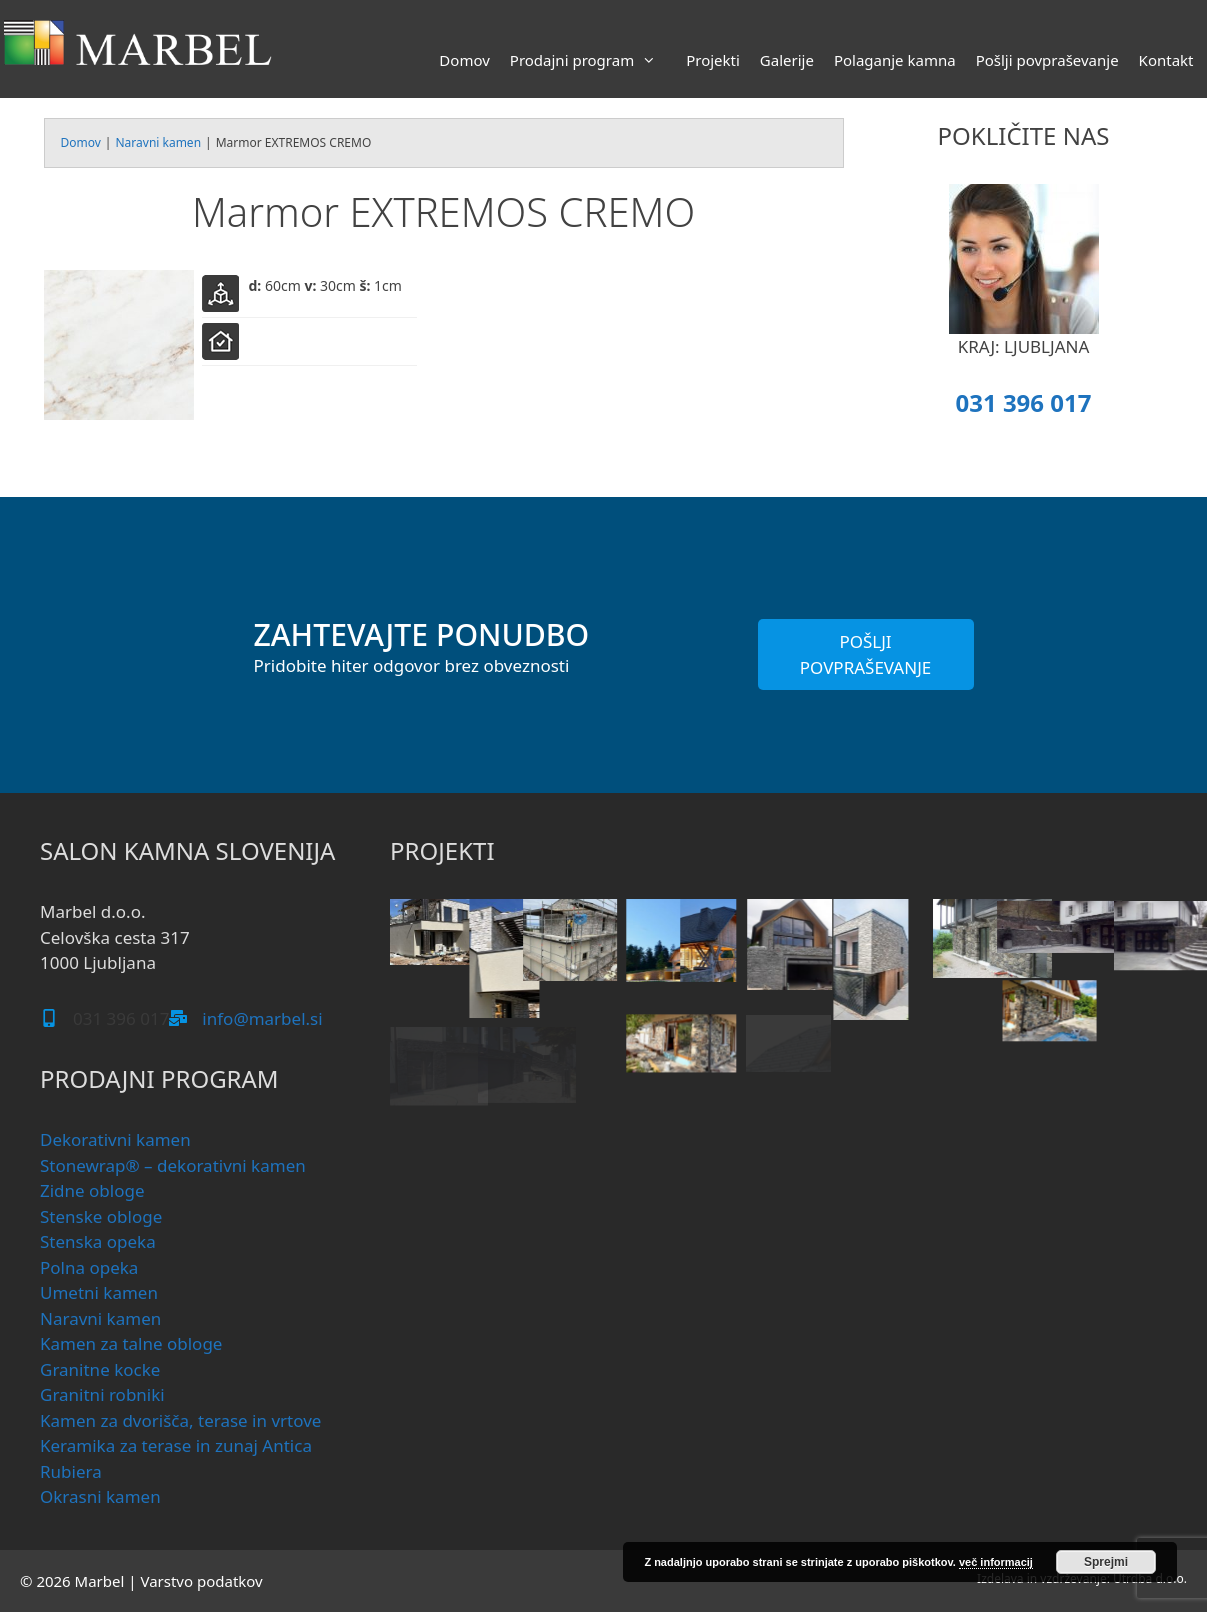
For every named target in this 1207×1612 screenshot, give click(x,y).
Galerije (787, 60)
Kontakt (1166, 60)
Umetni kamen (99, 1292)
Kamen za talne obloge (131, 1343)
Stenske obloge (101, 1216)
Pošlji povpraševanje (1047, 60)
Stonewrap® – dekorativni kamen (173, 1165)
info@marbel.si (262, 1018)
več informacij (996, 1562)
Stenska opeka (98, 1241)
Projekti (713, 60)
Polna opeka (89, 1267)
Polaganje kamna (895, 60)
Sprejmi (1106, 1562)
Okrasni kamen (100, 1496)
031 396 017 (1023, 402)
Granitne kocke (100, 1369)
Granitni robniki (102, 1394)
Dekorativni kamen (115, 1139)
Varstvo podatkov (201, 1581)
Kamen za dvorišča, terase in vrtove (180, 1420)
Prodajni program (593, 60)
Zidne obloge (92, 1190)
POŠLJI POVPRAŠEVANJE (866, 654)
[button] (424, 958)
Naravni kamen (158, 142)
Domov (464, 60)
